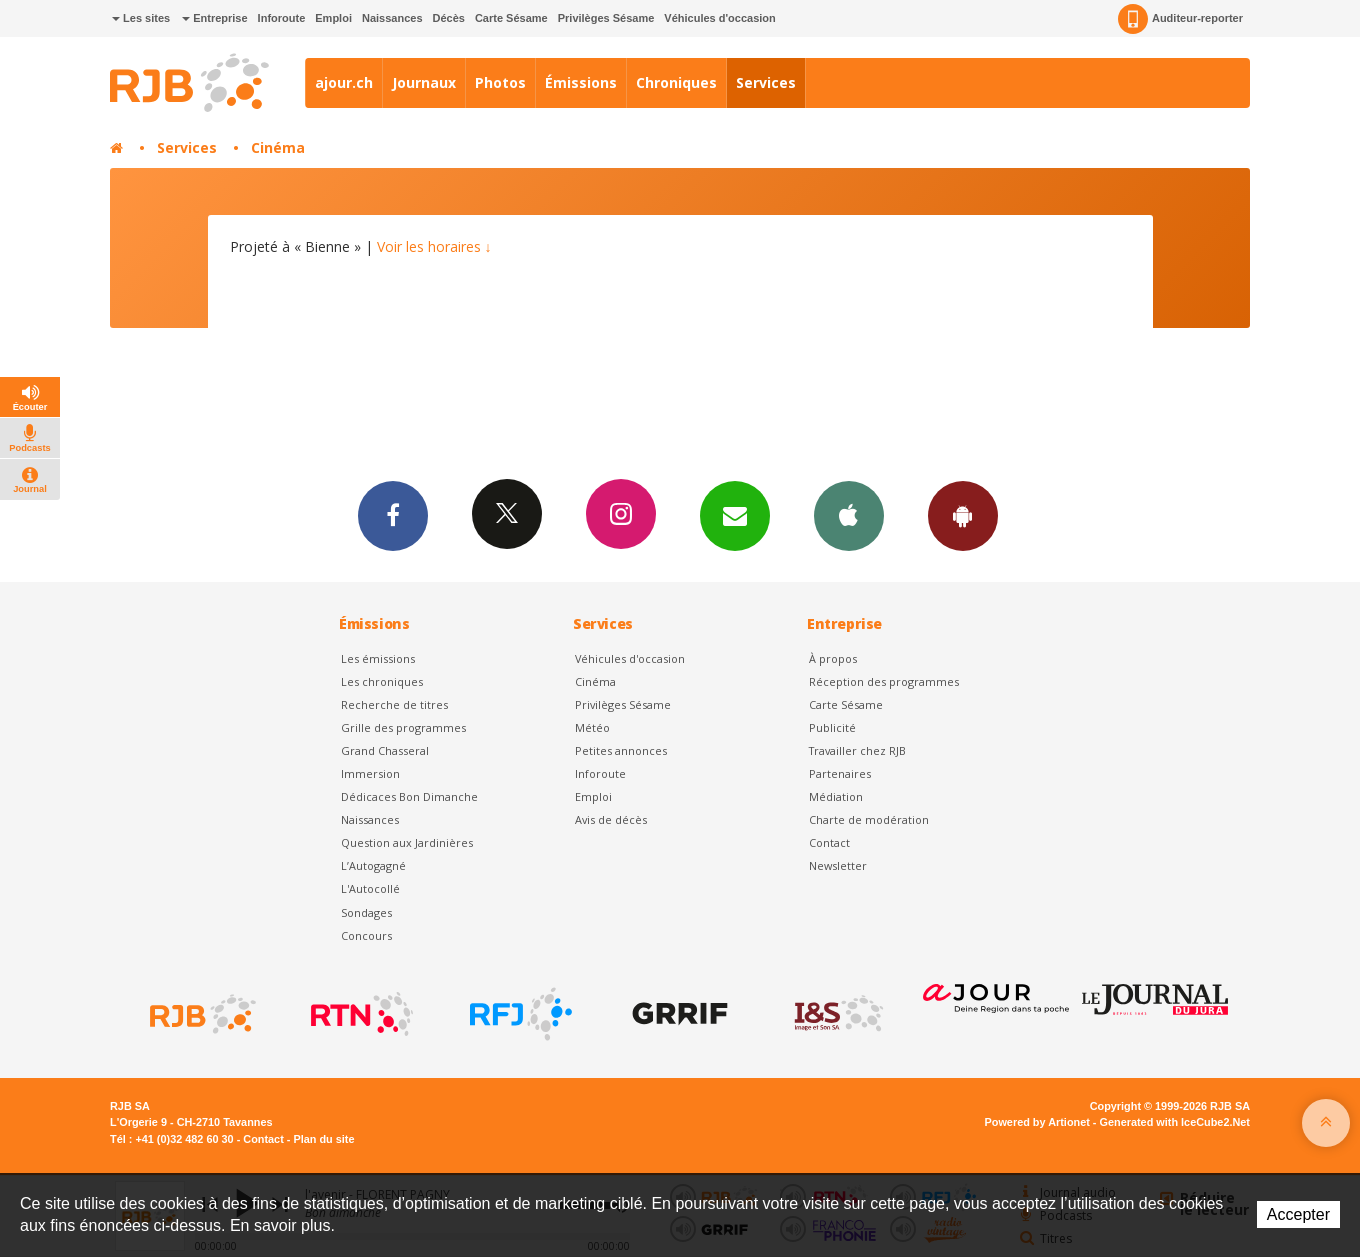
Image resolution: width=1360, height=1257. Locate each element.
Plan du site (323, 1139)
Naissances (392, 18)
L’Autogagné (373, 865)
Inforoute (282, 18)
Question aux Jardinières (407, 842)
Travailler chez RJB (857, 750)
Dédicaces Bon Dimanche (409, 796)
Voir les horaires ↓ (434, 246)
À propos (833, 658)
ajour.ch (344, 82)
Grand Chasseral (385, 750)
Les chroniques (382, 681)
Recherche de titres (394, 704)
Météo (592, 727)
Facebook (393, 515)
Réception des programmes (884, 681)
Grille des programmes (403, 727)
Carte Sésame (511, 18)
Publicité (832, 727)
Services (766, 82)
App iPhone (849, 515)
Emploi (333, 18)
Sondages (366, 912)
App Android (963, 515)
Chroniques (676, 82)
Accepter (1298, 1214)
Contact (829, 842)
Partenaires (840, 773)
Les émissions (378, 658)
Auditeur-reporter (1180, 19)
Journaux (424, 82)
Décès (449, 18)
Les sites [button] (141, 18)
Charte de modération (869, 819)
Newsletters (735, 515)
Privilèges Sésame (606, 18)
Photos (500, 82)
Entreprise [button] (214, 18)
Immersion (370, 773)
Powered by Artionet (1037, 1122)
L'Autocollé (370, 888)
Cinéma (278, 147)
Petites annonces (621, 750)
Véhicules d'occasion (719, 18)
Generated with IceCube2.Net (1175, 1122)
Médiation (836, 796)
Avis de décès (611, 819)
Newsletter (838, 865)
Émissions (581, 82)
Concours (366, 935)
